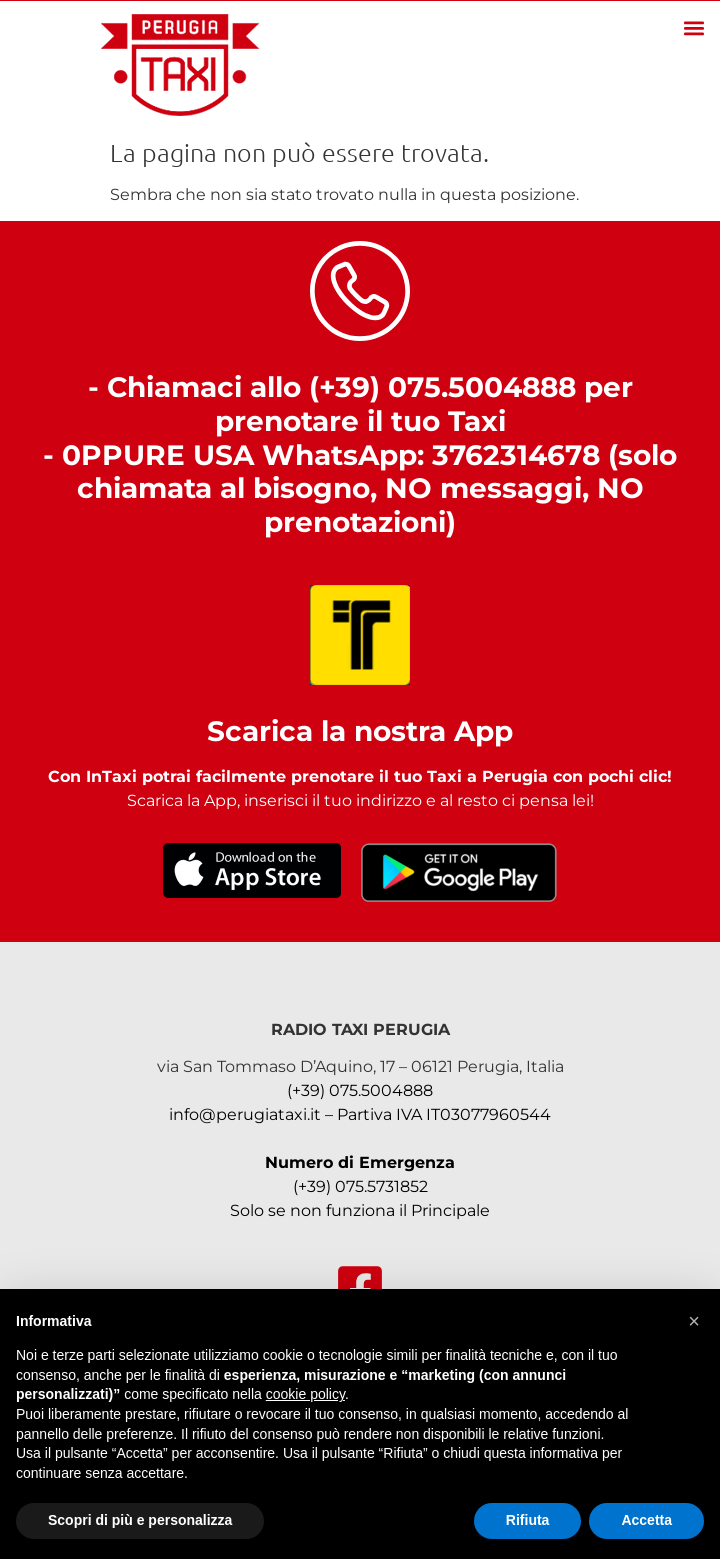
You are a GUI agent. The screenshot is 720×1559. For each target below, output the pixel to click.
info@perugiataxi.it (245, 1114)
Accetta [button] (646, 1520)
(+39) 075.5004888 (360, 1090)
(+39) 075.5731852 (360, 1186)
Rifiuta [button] (528, 1520)
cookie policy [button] (305, 1394)
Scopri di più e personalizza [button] (140, 1520)
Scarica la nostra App (360, 731)
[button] (693, 27)
